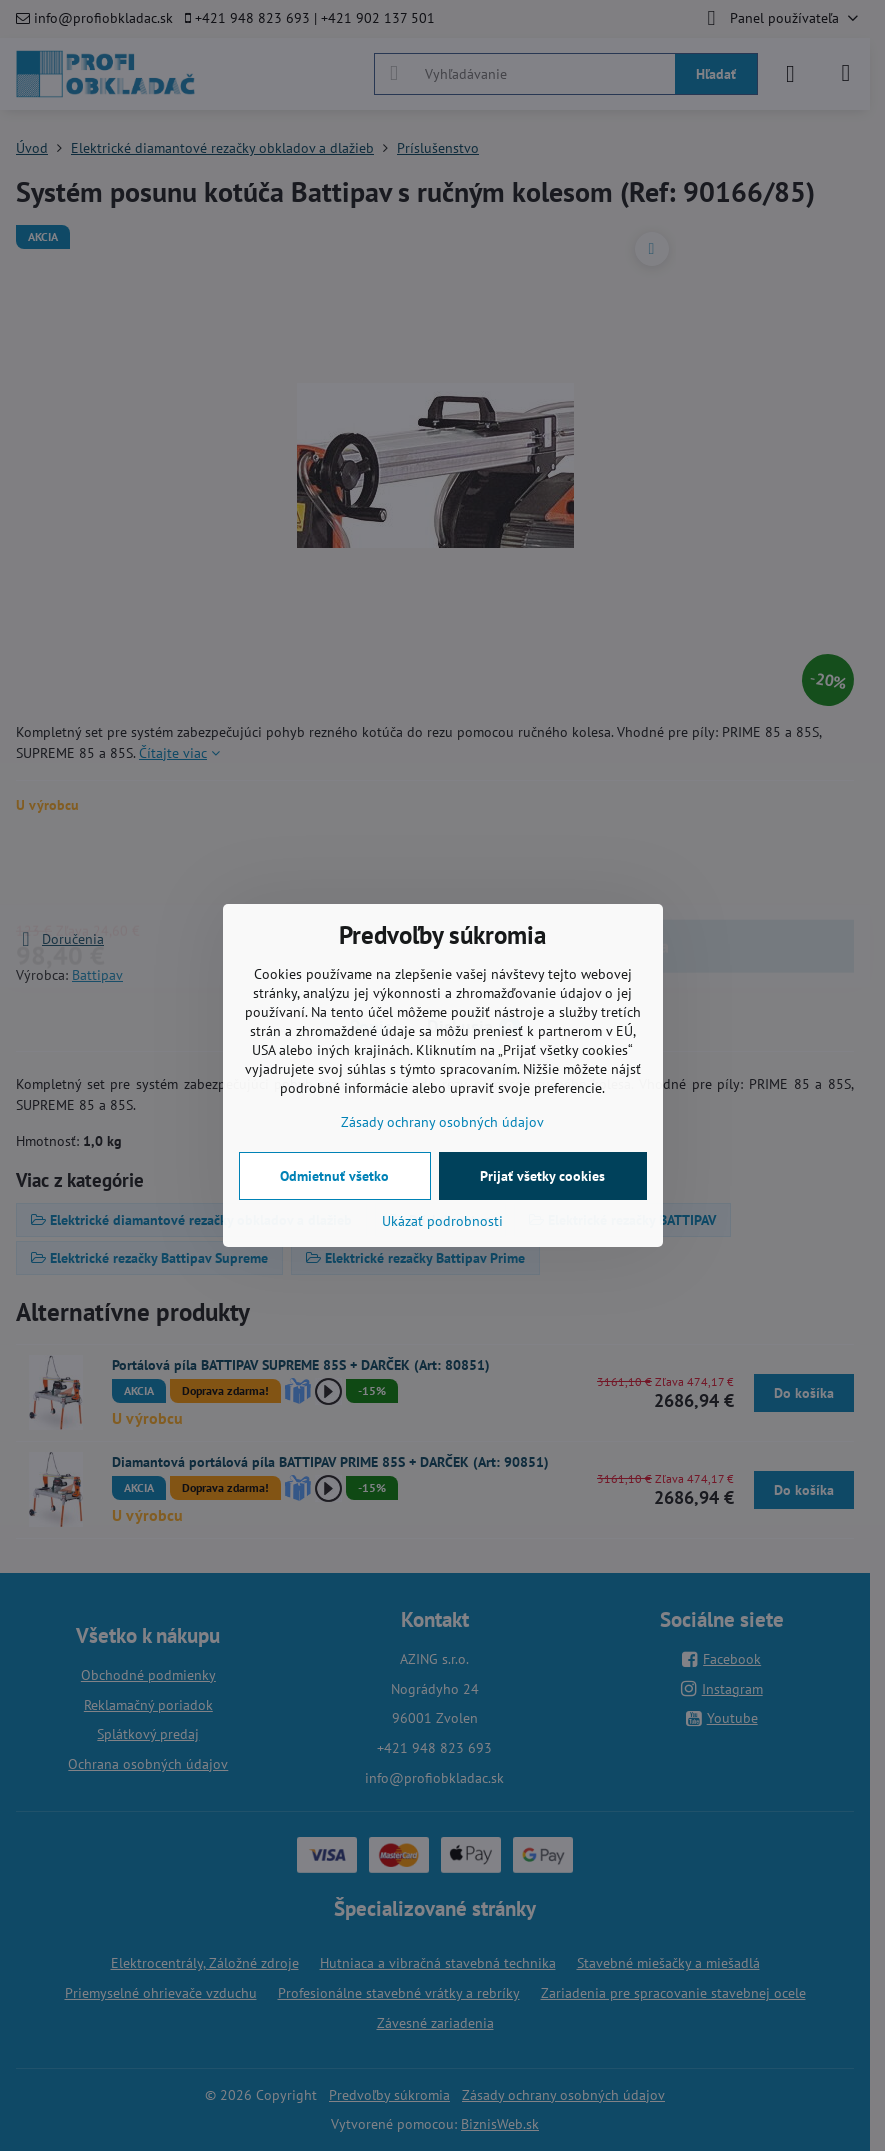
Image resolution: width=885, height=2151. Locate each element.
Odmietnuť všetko (334, 1176)
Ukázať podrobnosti (442, 1221)
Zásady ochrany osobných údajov (442, 1122)
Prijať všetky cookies (542, 1176)
